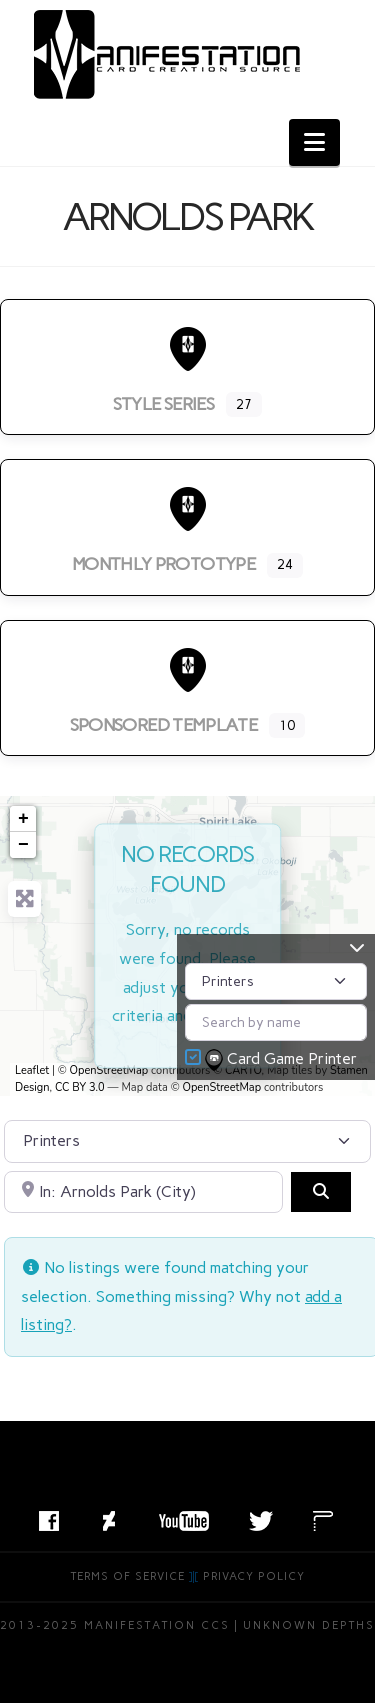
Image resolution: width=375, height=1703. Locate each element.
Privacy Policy (254, 1576)
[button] (314, 142)
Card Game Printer (283, 1060)
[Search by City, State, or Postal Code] (143, 1192)
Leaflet (32, 1070)
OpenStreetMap (109, 1070)
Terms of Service (128, 1576)
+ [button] (23, 819)
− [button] (23, 845)
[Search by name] (276, 1022)
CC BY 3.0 (80, 1087)
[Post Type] (276, 981)
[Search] (321, 1192)
